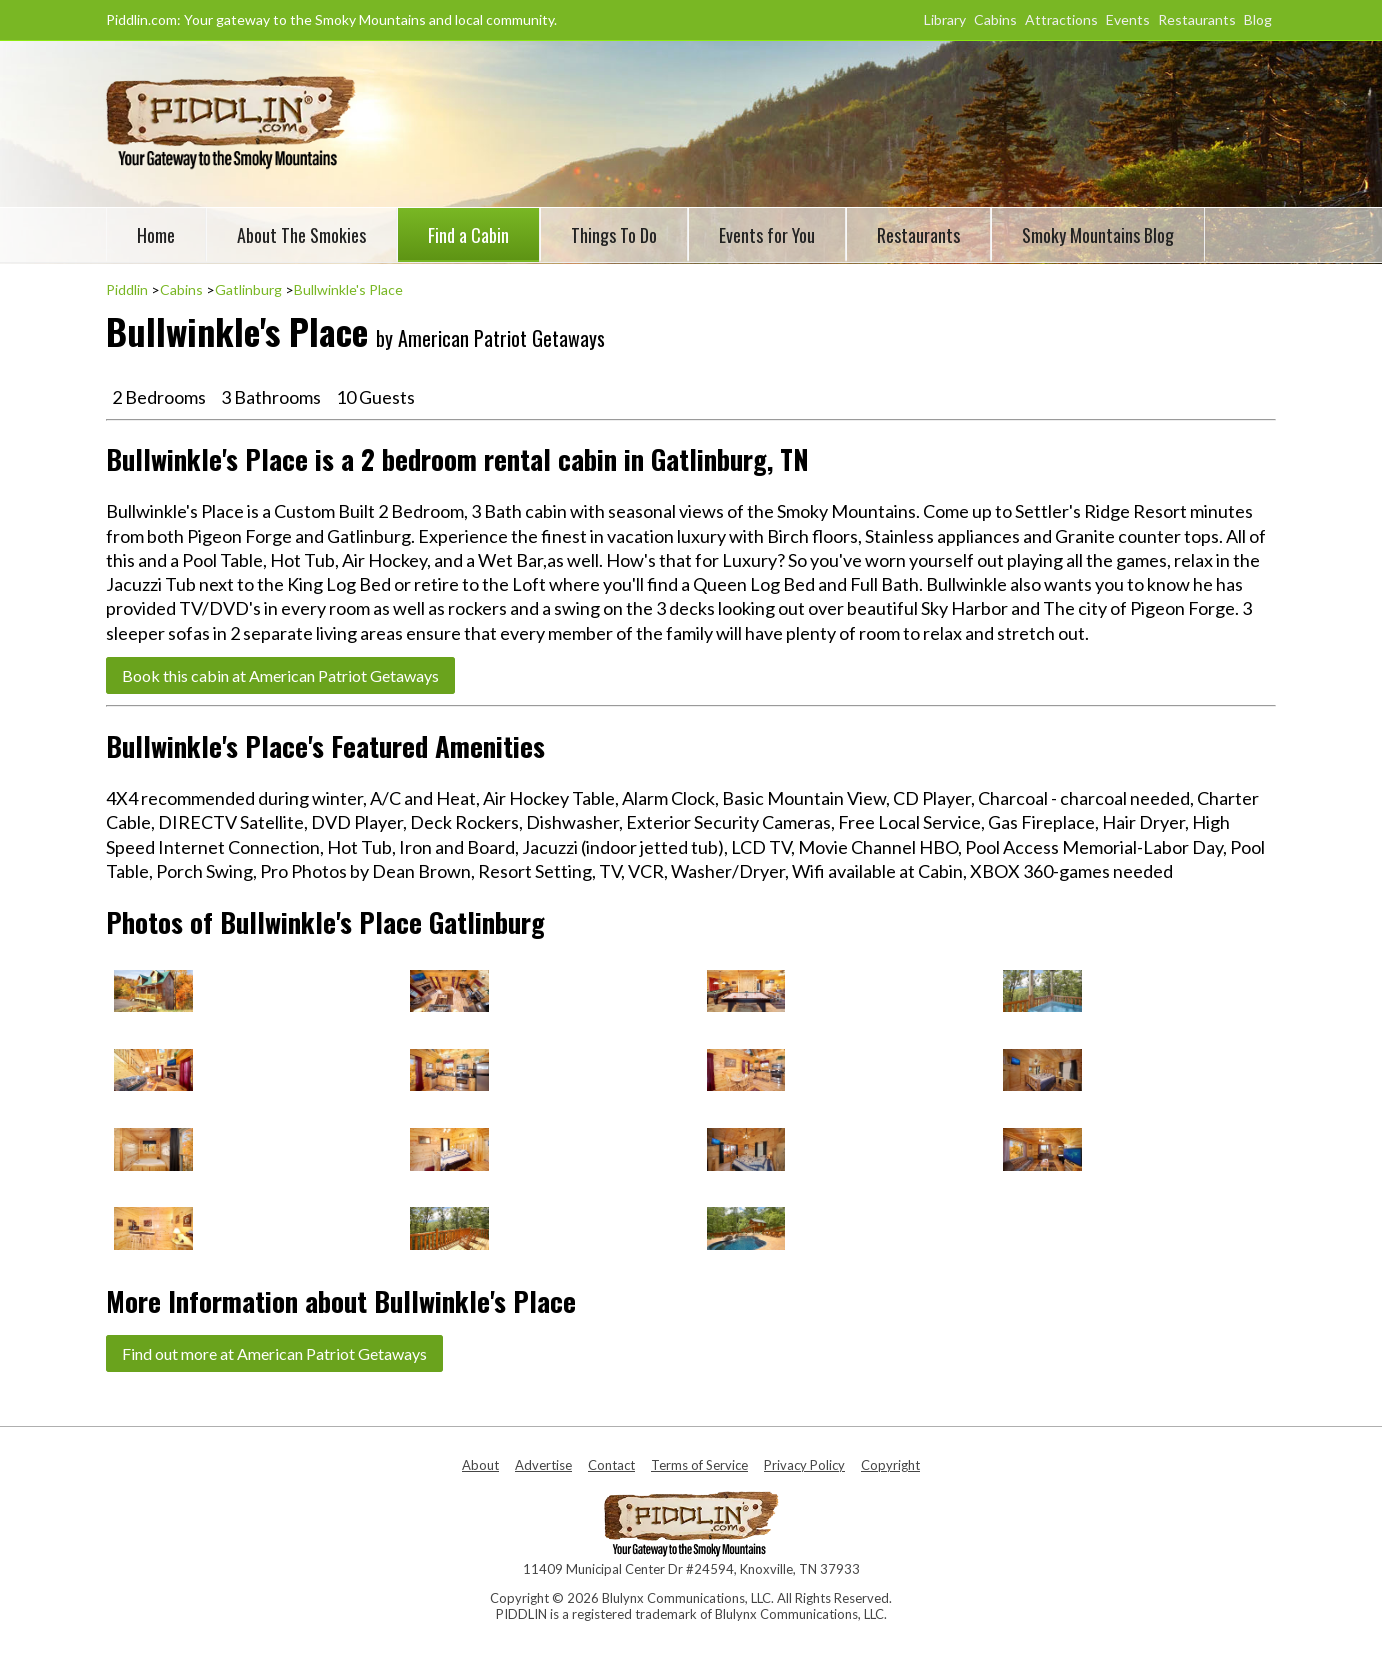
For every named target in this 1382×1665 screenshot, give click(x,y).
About (480, 1465)
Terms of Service (699, 1465)
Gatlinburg (248, 289)
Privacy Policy (804, 1465)
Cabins (995, 19)
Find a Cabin (468, 235)
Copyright (890, 1465)
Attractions (1061, 19)
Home (156, 235)
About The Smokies (301, 235)
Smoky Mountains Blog (1098, 235)
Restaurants (1197, 19)
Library (945, 19)
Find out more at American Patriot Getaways (274, 1353)
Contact (611, 1465)
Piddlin (127, 289)
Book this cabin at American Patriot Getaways (280, 675)
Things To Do (614, 235)
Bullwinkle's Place (348, 289)
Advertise (543, 1465)
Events (1128, 19)
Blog (1258, 19)
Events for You (767, 235)
